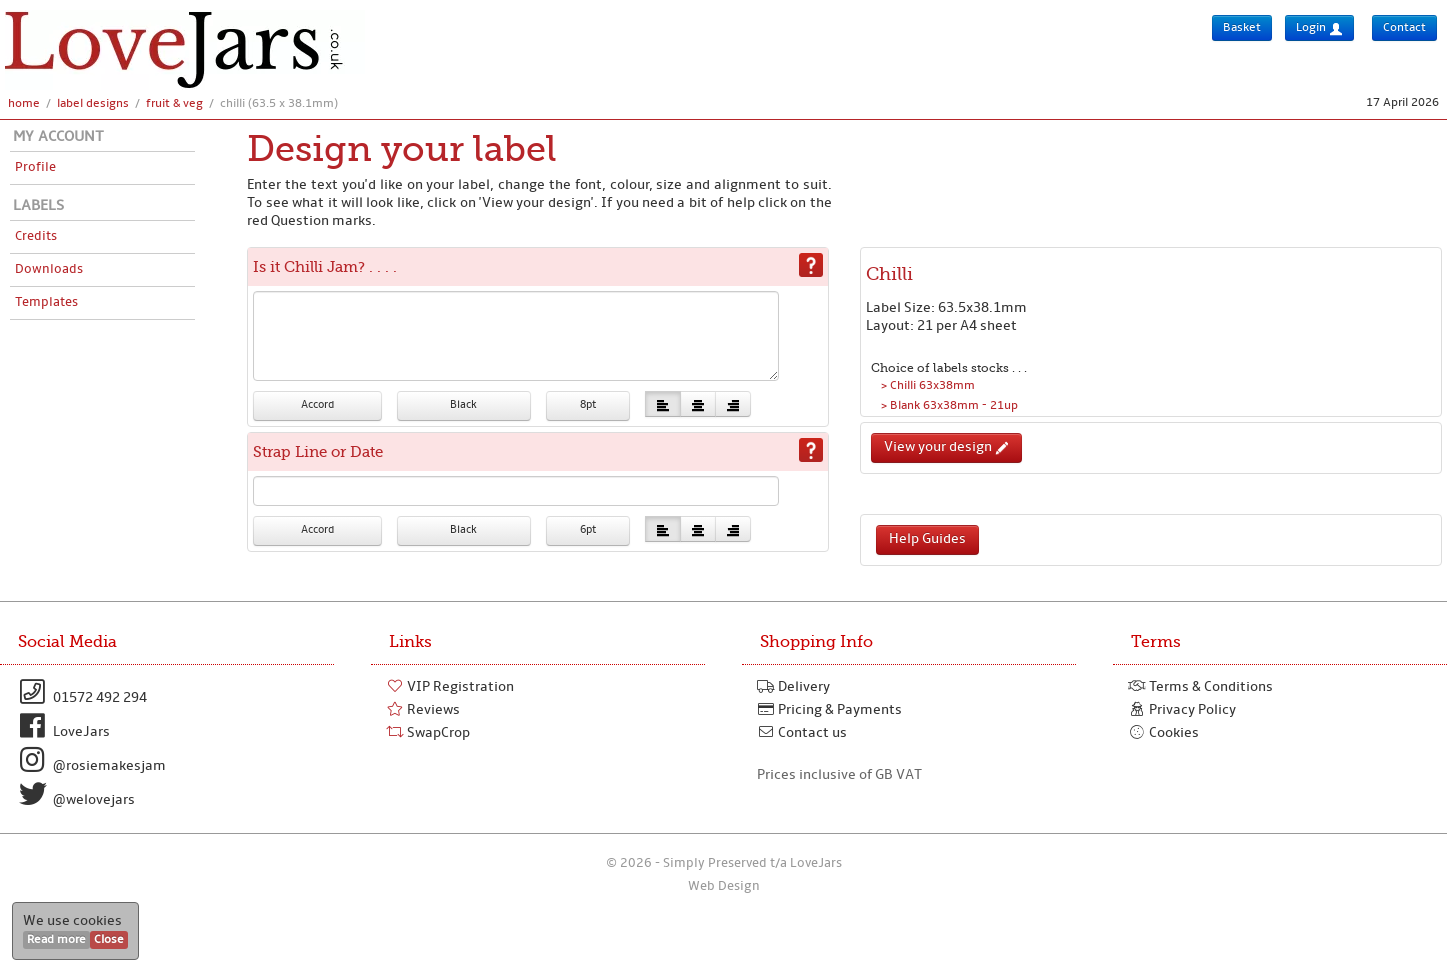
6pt (588, 530)
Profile (35, 167)
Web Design (724, 886)
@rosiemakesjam (90, 760)
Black (463, 405)
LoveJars (62, 726)
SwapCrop (428, 733)
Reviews (423, 710)
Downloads (49, 269)
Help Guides (927, 539)
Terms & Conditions (1200, 687)
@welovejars (75, 794)
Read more (56, 940)
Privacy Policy (1182, 710)
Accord (317, 405)
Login (1319, 29)
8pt (588, 405)
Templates (46, 302)
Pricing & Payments (829, 710)
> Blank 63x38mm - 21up (949, 406)
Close (109, 940)
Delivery (793, 687)
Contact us (802, 733)
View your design (946, 447)
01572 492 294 (81, 692)
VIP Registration (450, 687)
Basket (1242, 28)
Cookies (1163, 733)
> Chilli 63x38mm (928, 386)
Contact (1404, 28)
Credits (36, 236)
